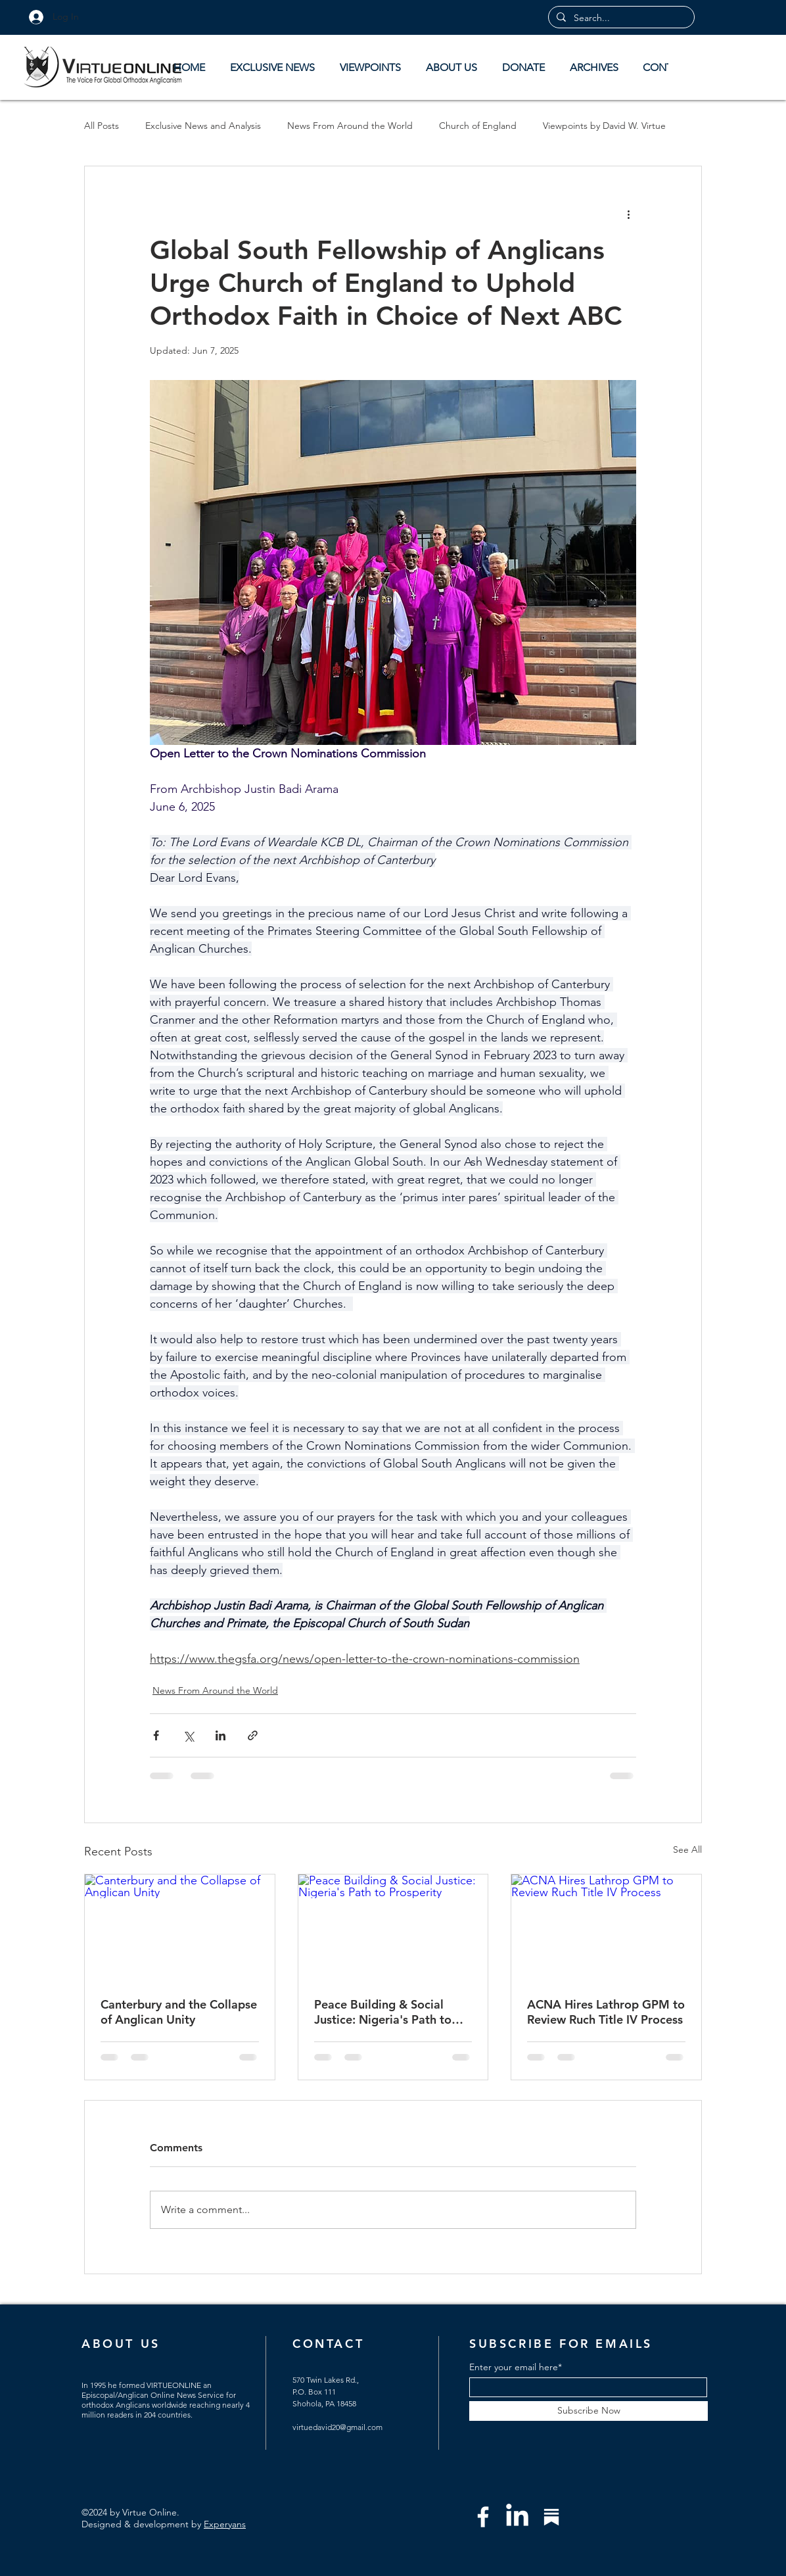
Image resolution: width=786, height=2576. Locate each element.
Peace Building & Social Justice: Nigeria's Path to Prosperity (382, 2012)
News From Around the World (350, 125)
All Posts (101, 125)
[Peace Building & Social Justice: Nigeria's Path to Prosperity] (393, 1927)
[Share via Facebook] (156, 1735)
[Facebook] (483, 2517)
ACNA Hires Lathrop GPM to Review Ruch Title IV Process (606, 2012)
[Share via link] (252, 1735)
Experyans (225, 2524)
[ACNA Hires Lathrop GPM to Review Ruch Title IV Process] (606, 1927)
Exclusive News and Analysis (203, 125)
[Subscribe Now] (588, 2411)
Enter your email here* (515, 2367)
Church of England (478, 125)
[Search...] (620, 18)
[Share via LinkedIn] (220, 1735)
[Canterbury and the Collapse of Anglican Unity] (180, 1927)
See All (687, 1849)
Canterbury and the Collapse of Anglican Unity (179, 2012)
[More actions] (628, 214)
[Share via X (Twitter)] (188, 1735)
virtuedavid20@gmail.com (337, 2427)
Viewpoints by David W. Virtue (604, 125)
